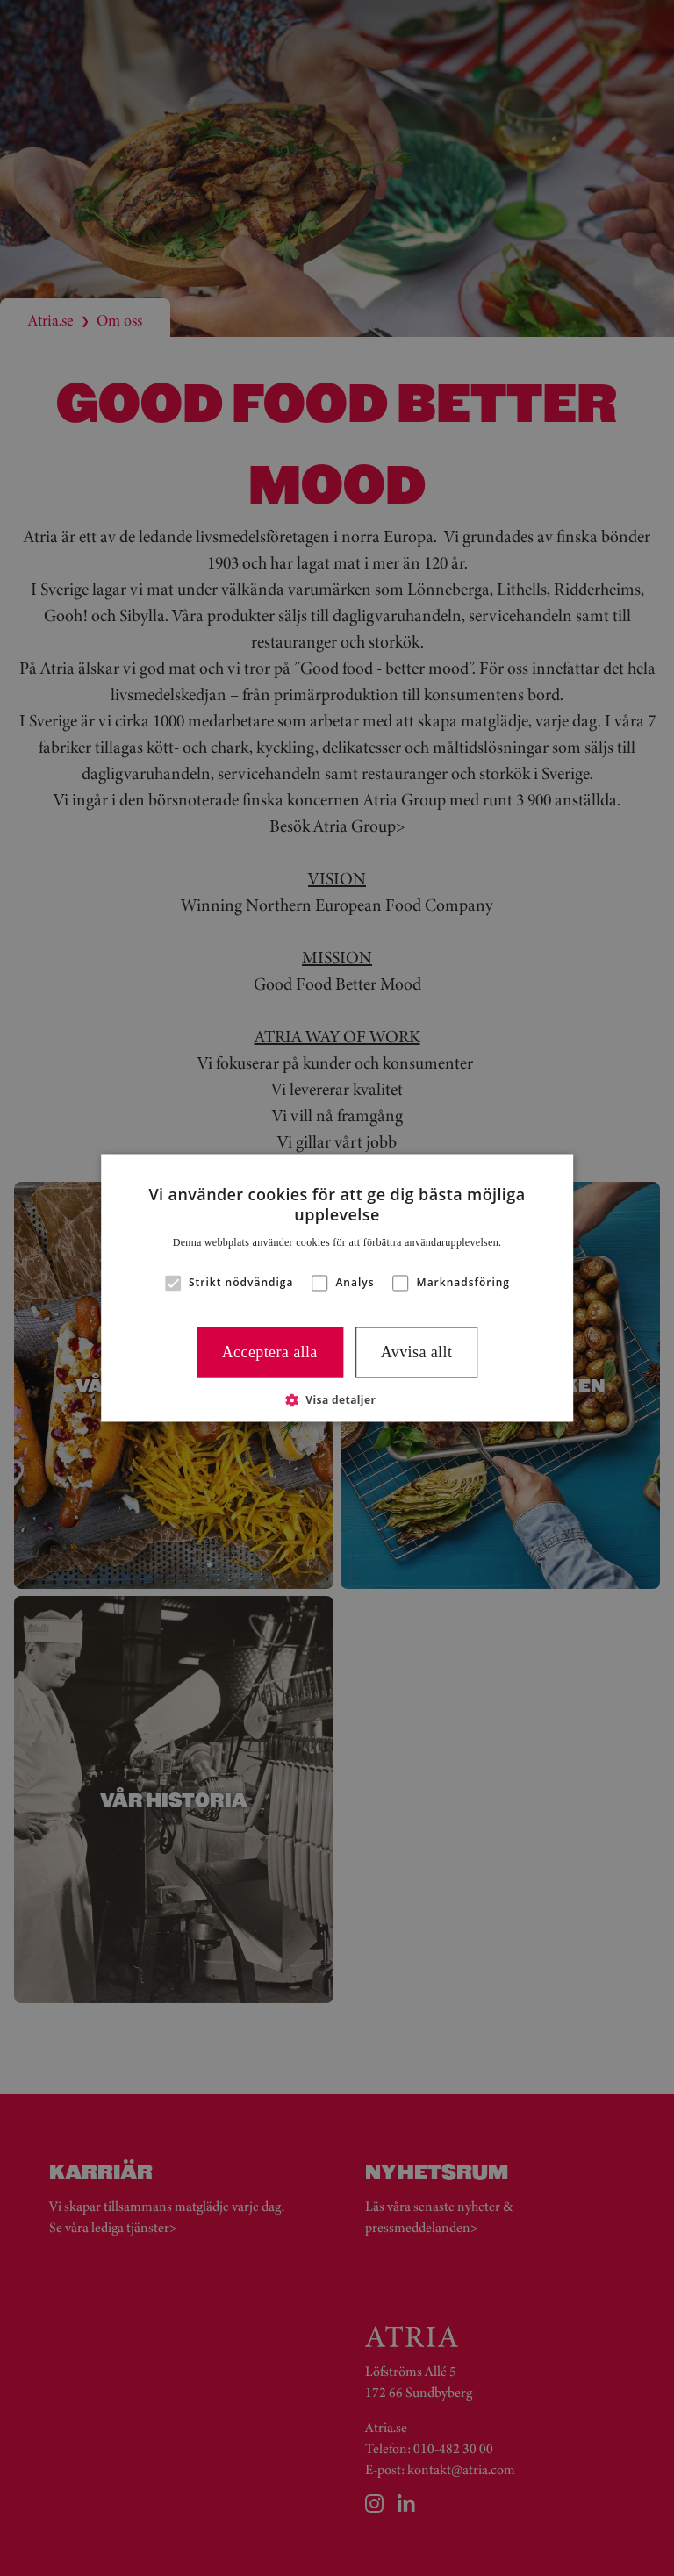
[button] (172, 1282)
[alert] (337, 1288)
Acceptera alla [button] (270, 1352)
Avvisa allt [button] (417, 1352)
